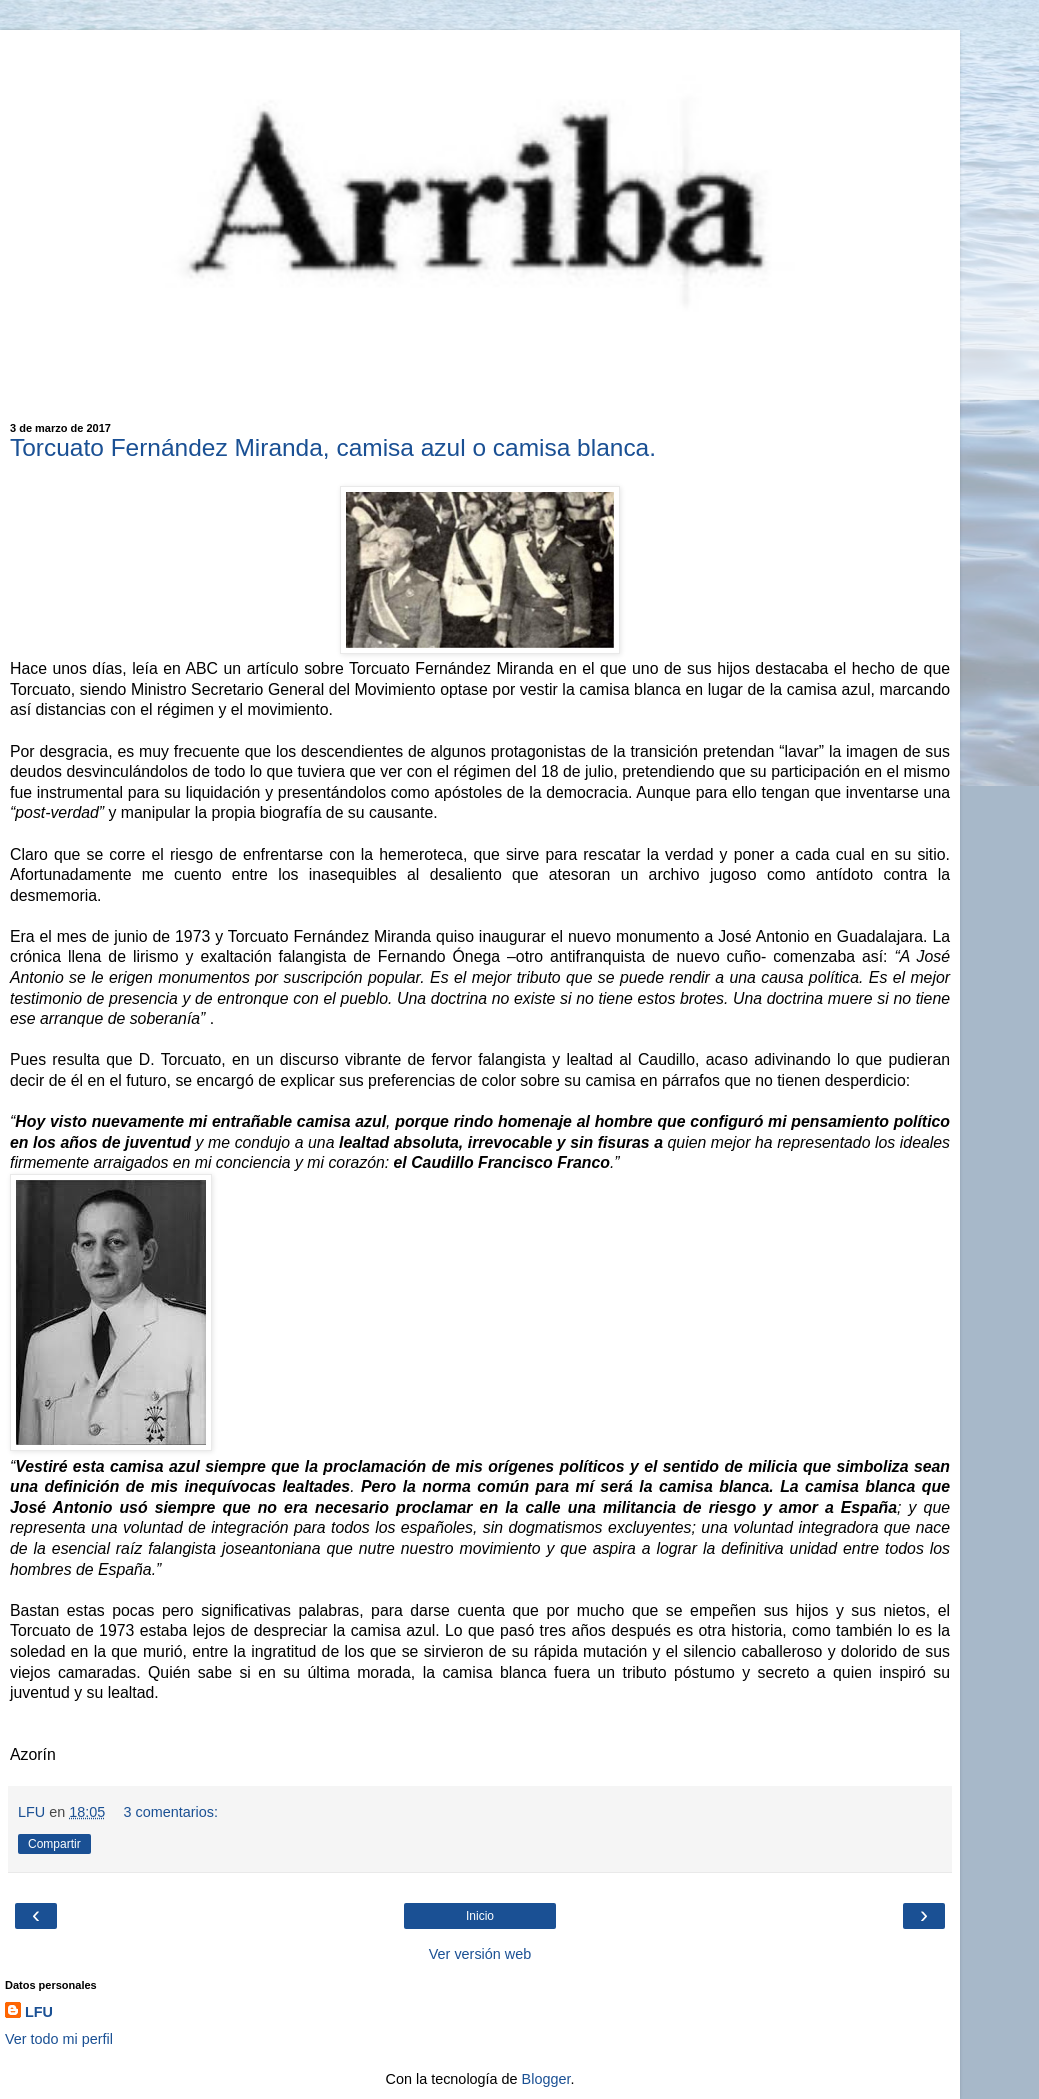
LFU (39, 2012)
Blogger (546, 2079)
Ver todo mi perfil (59, 2039)
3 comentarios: (171, 1812)
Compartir (54, 1844)
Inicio (480, 1916)
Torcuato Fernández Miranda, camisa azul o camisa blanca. (333, 447)
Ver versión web (480, 1954)
